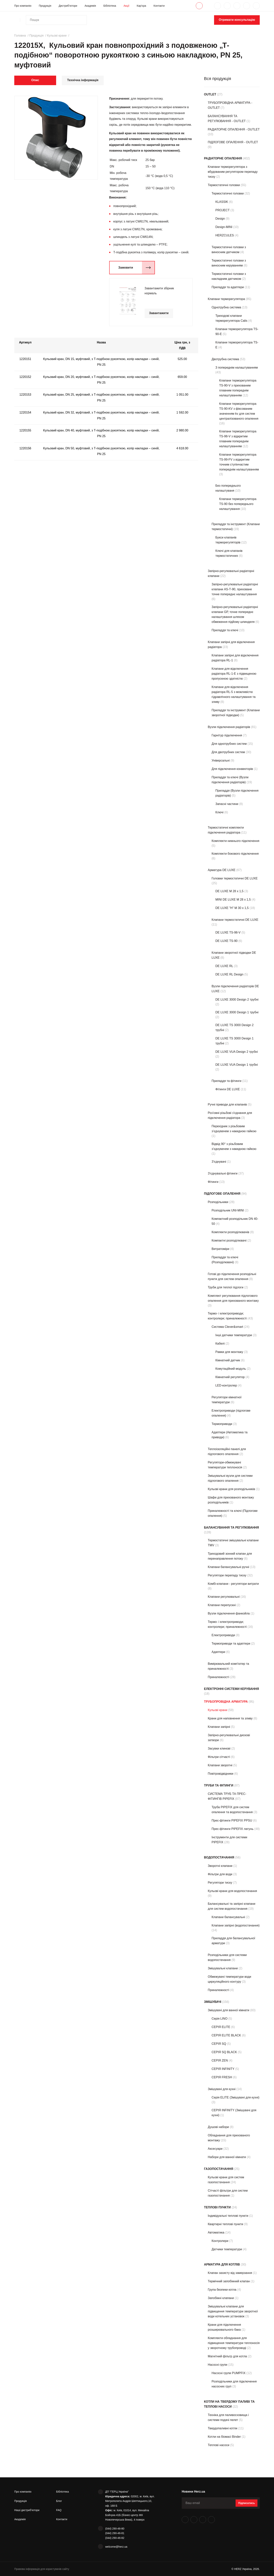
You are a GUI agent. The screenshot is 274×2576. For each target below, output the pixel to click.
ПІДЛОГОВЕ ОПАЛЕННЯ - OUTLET (233, 142)
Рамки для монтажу (229, 1352)
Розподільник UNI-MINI (228, 1210)
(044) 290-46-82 (114, 2537)
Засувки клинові (219, 1748)
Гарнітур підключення (227, 735)
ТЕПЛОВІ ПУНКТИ (217, 2207)
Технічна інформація (82, 80)
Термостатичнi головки (224, 185)
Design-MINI (223, 227)
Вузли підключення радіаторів (229, 727)
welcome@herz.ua (116, 2546)
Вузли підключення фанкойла (229, 1613)
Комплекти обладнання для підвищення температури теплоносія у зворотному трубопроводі (234, 2343)
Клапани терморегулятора (226, 299)
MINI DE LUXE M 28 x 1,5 (233, 899)
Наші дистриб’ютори (26, 2510)
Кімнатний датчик (227, 1360)
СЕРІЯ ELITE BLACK (226, 2035)
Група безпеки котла (222, 2289)
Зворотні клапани (220, 1865)
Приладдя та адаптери (228, 287)
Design (220, 218)
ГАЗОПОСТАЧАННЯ (218, 2168)
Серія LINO (219, 2018)
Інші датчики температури (233, 1335)
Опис (35, 80)
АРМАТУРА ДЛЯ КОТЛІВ (222, 2264)
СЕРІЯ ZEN (220, 2060)
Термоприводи (222, 1424)
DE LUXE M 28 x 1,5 (229, 891)
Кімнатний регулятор (230, 1377)
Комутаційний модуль (230, 1368)
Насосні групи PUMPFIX (228, 2373)
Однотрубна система (226, 307)
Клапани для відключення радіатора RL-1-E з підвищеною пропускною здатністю (234, 673)
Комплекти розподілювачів (230, 1232)
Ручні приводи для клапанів (227, 1104)
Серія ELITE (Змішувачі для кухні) (235, 2097)
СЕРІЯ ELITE (221, 2027)
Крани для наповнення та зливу (230, 1718)
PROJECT (222, 210)
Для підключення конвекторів (232, 768)
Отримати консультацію (237, 19)
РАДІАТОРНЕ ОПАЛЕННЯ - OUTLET (234, 129)
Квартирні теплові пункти (225, 2224)
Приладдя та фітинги (226, 1080)
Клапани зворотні (220, 1765)
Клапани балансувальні (228, 1917)
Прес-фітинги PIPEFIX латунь (232, 1828)
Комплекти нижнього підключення (235, 840)
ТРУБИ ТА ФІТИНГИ (218, 1785)
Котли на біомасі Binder (224, 2436)
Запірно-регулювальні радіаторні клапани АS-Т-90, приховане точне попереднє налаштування (235, 589)
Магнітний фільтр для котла (227, 2356)
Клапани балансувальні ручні (228, 1567)
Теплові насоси (218, 2445)
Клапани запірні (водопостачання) (236, 1925)
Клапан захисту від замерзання (230, 2272)
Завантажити (159, 313)
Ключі (219, 812)
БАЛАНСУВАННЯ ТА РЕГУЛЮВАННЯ (231, 1527)
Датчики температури (227, 2249)
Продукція (45, 5)
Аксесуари (215, 2148)
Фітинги (213, 1181)
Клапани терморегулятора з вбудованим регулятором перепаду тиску (233, 171)
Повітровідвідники (220, 1773)
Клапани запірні (219, 1726)
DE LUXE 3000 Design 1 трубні (236, 1012)
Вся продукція (217, 78)
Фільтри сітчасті (219, 1756)
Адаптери (218, 1652)
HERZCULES (224, 235)
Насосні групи (217, 2364)
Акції (126, 5)
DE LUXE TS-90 (226, 940)
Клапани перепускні (222, 1605)
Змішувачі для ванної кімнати (228, 2010)
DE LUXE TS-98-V (228, 932)
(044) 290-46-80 (114, 2528)
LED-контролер (226, 1385)
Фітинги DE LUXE (227, 1089)
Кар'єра (141, 5)
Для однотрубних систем (229, 743)
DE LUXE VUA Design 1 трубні (236, 1064)
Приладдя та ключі (225, 630)
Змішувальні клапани (223, 1968)
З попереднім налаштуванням (236, 367)
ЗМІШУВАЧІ (212, 2001)
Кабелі (220, 1343)
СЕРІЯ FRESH (222, 2077)
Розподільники (218, 1202)
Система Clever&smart (227, 1326)
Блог (59, 2500)
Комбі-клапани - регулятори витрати (233, 1583)
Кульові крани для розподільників (231, 1489)
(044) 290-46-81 (114, 2533)
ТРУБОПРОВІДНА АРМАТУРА (226, 1701)
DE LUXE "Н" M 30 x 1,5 (232, 908)
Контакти (159, 5)
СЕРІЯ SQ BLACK (224, 2052)
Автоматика (216, 2232)
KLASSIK (221, 201)
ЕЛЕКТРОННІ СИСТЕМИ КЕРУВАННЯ (231, 1688)
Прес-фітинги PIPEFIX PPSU (232, 1820)
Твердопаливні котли (222, 2428)
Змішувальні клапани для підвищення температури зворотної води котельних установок (233, 2311)
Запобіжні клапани (221, 2298)
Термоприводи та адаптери (231, 1643)
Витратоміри (220, 1248)
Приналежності (218, 1677)
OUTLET (210, 94)
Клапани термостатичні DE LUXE (235, 919)
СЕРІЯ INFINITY (223, 2068)
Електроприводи (223, 1635)
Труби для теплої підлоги (225, 1287)
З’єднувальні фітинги (222, 1173)
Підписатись (246, 2503)
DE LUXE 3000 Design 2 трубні (236, 999)
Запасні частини (226, 804)
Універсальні (221, 760)
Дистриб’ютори (68, 5)
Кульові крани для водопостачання (232, 1891)
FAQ (58, 2510)
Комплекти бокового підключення (235, 853)
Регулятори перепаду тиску (227, 1575)
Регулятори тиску (220, 1882)
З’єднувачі (219, 1161)
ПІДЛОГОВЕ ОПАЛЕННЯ (222, 1193)
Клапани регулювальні (224, 1596)
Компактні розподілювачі (229, 1240)
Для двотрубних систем (228, 752)
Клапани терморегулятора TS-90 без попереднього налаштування (237, 503)
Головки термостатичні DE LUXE (235, 878)
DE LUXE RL (224, 966)
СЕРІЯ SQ (219, 2043)
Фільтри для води (220, 1874)
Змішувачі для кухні (222, 2089)
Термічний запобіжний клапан (229, 2281)
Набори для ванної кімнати (227, 2157)
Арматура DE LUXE (221, 870)
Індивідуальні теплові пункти (228, 2215)
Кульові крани (217, 1710)
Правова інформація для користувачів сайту (41, 2568)
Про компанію (22, 5)
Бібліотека (109, 5)
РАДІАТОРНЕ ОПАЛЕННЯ (223, 158)
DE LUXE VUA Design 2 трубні (236, 1051)
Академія (90, 5)
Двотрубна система (225, 359)
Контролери (220, 2240)
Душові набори (218, 2127)
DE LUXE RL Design (229, 974)
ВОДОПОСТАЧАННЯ (219, 1857)
